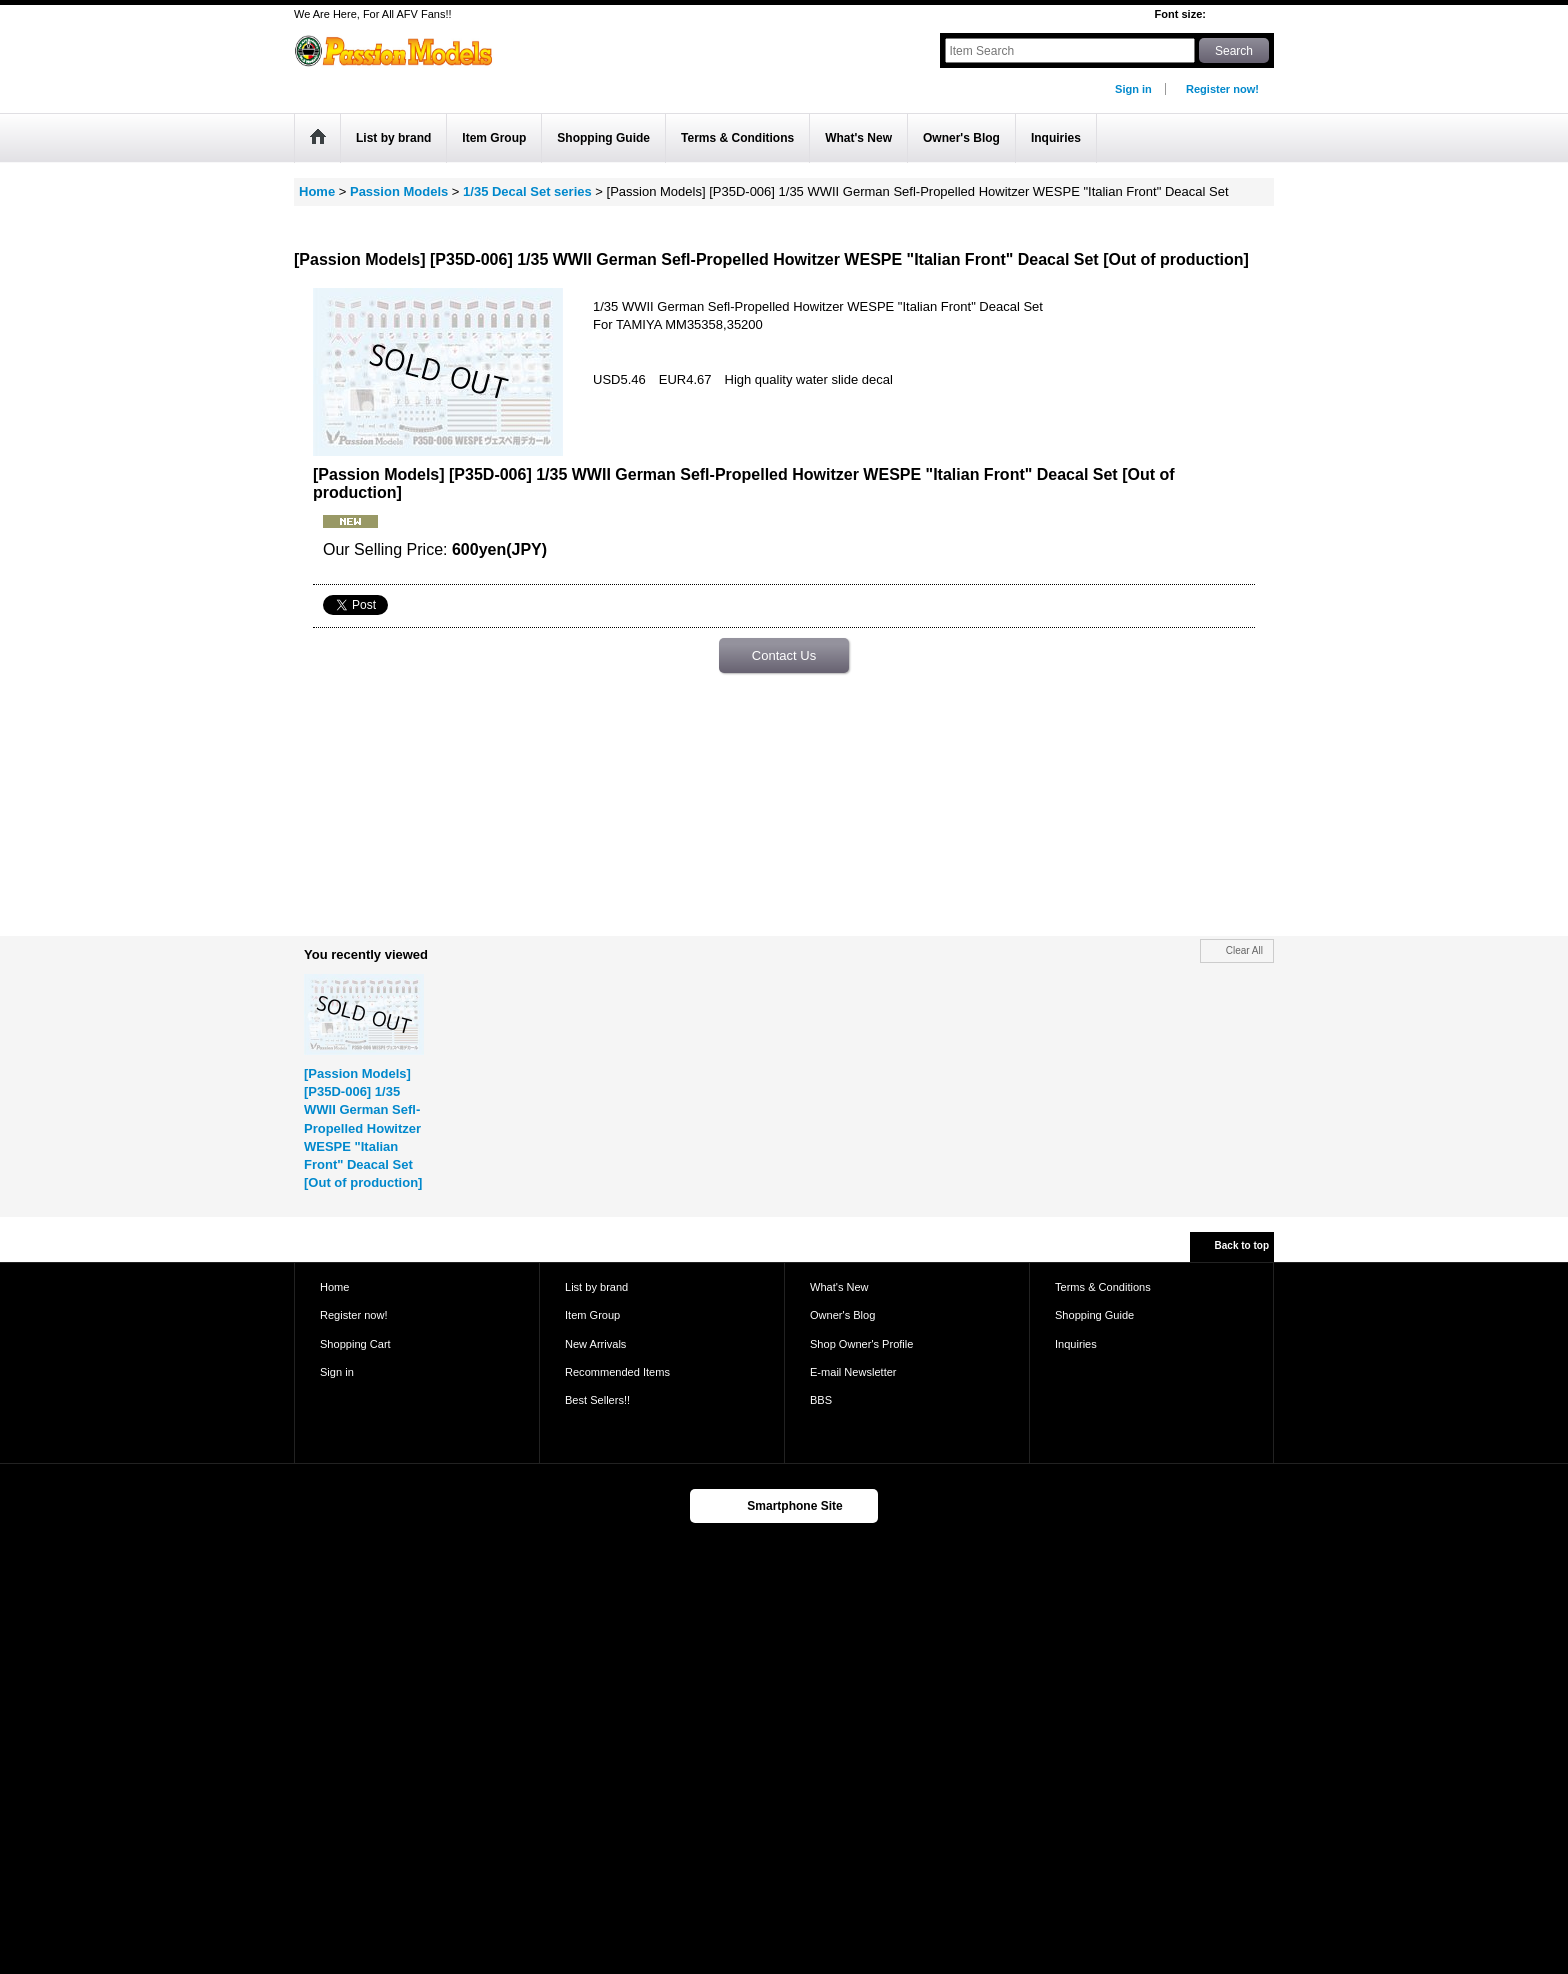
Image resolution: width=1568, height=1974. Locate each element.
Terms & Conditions (1103, 1287)
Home (334, 1287)
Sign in (1133, 89)
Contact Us (784, 655)
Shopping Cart (355, 1344)
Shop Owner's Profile (861, 1344)
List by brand (596, 1287)
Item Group (592, 1315)
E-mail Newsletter (853, 1372)
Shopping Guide (1094, 1315)
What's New (839, 1287)
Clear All (1244, 950)
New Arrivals (595, 1344)
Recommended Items (617, 1372)
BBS (821, 1400)
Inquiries (1076, 1344)
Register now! (1222, 89)
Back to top (1242, 1245)
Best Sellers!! (597, 1400)
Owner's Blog (842, 1315)
